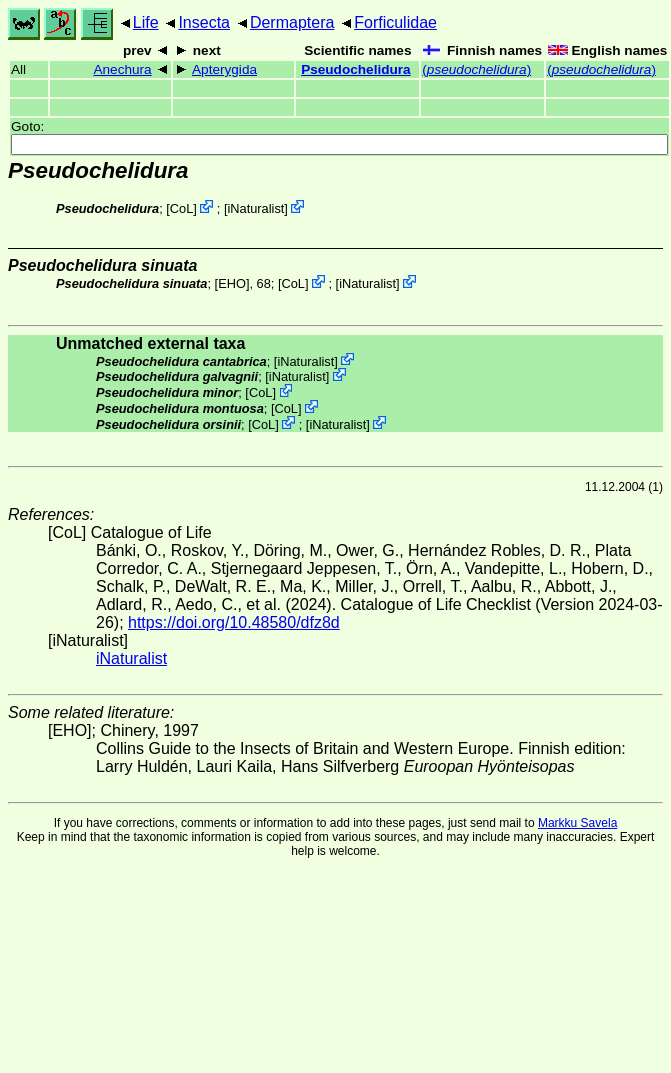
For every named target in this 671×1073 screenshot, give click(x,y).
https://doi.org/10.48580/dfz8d (234, 622)
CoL (181, 208)
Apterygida (224, 69)
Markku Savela (577, 823)
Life (146, 22)
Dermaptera (292, 22)
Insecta (204, 22)
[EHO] (232, 283)
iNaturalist (255, 208)
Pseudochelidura (356, 69)
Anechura (122, 69)
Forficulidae (395, 22)
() (476, 69)
